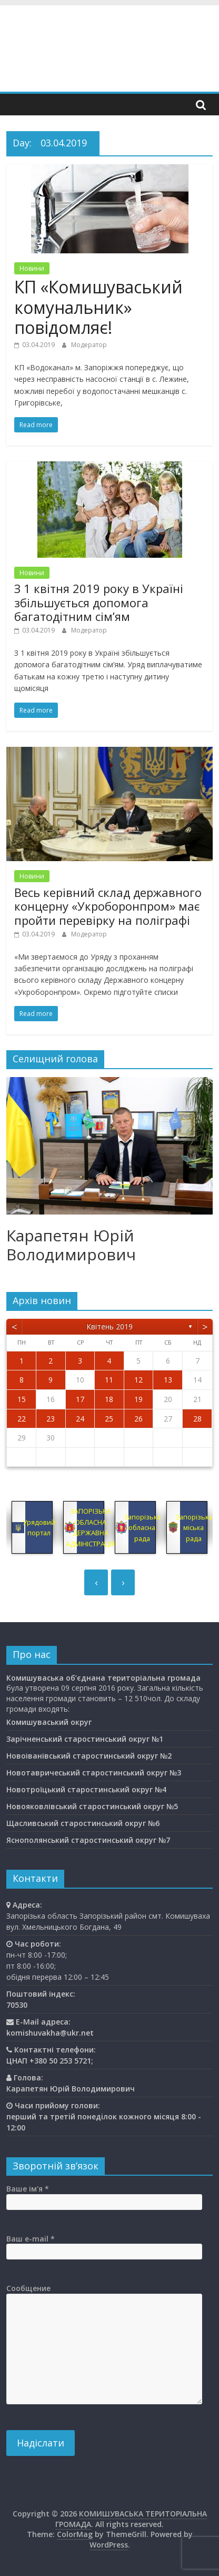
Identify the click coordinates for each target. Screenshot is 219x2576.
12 (138, 1380)
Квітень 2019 (109, 1326)
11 (109, 1380)
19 (138, 1399)
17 (80, 1399)
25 (109, 1419)
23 (50, 1419)
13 (168, 1380)
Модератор (89, 344)
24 (80, 1419)
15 (21, 1399)
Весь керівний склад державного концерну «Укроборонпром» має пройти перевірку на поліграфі (108, 906)
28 (197, 1419)
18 (109, 1399)
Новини (31, 268)
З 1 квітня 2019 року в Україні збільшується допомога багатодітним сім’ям (98, 602)
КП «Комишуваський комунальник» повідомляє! (98, 307)
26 (138, 1419)
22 (21, 1419)
